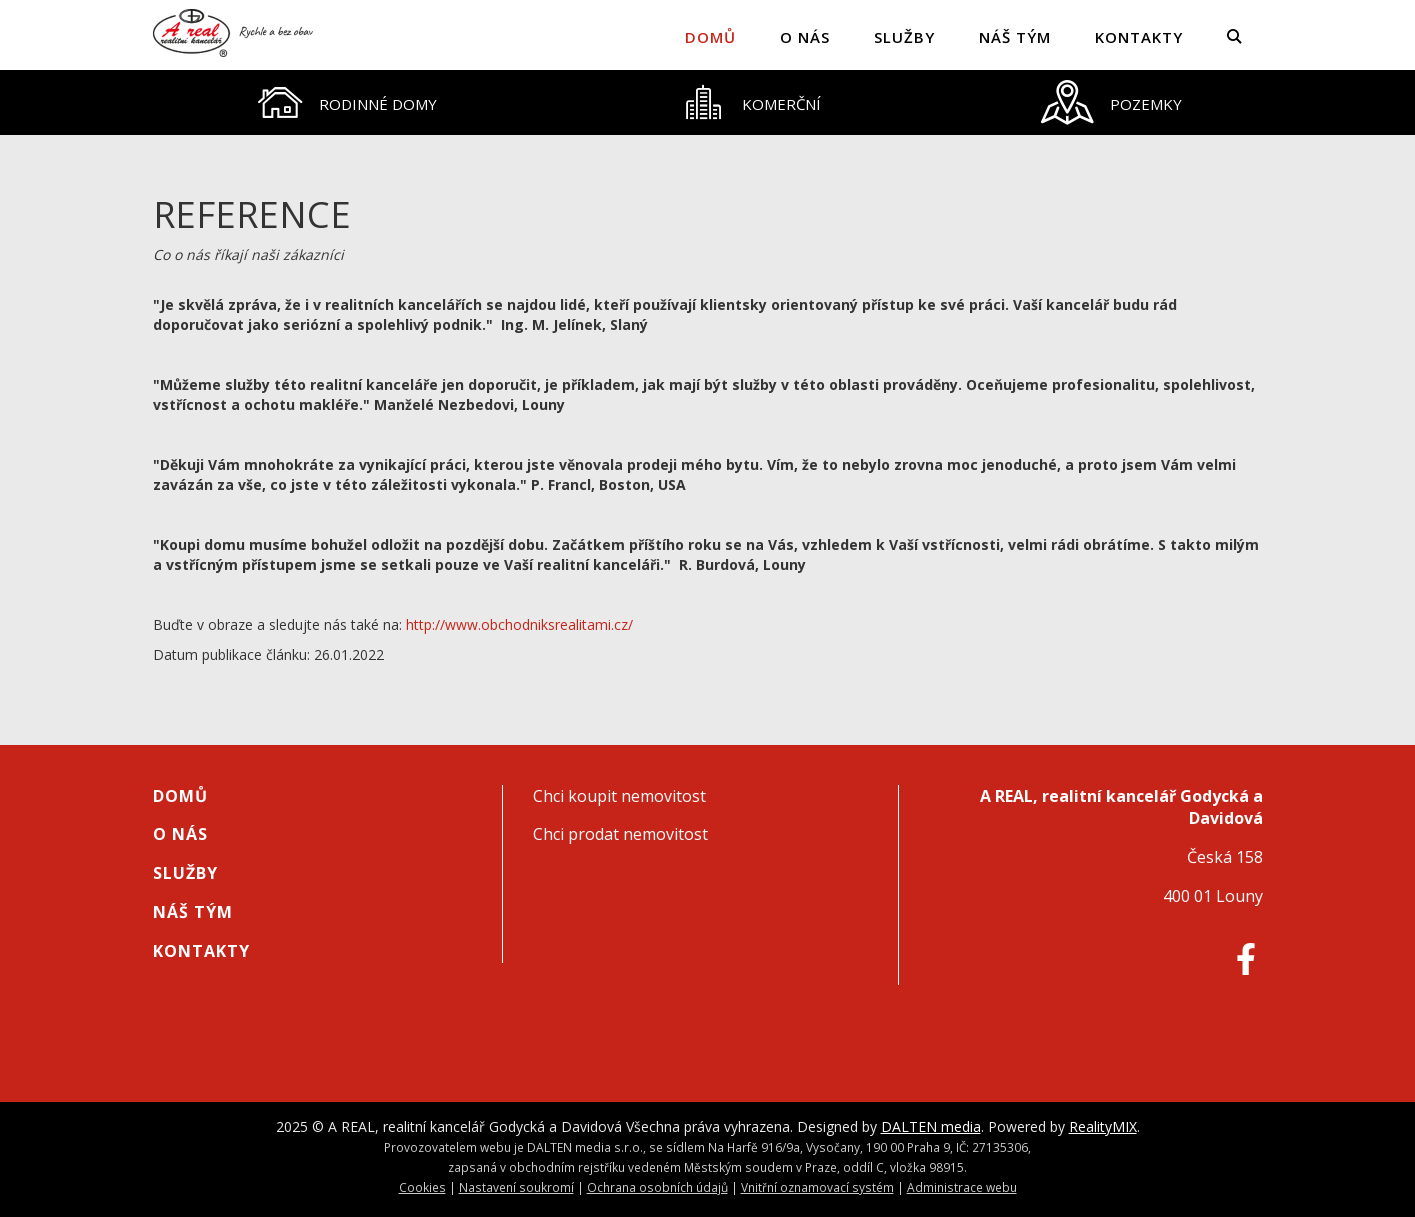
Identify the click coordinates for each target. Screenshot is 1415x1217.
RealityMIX (1103, 1126)
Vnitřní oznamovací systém (817, 1187)
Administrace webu (962, 1187)
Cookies (422, 1187)
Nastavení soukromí (516, 1187)
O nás (805, 37)
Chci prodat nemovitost (620, 834)
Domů (710, 37)
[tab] (347, 102)
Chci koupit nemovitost (619, 796)
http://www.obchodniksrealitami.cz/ (519, 624)
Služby (904, 37)
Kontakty (1139, 37)
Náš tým (1015, 37)
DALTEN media (931, 1126)
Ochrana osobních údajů (657, 1187)
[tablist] (708, 102)
